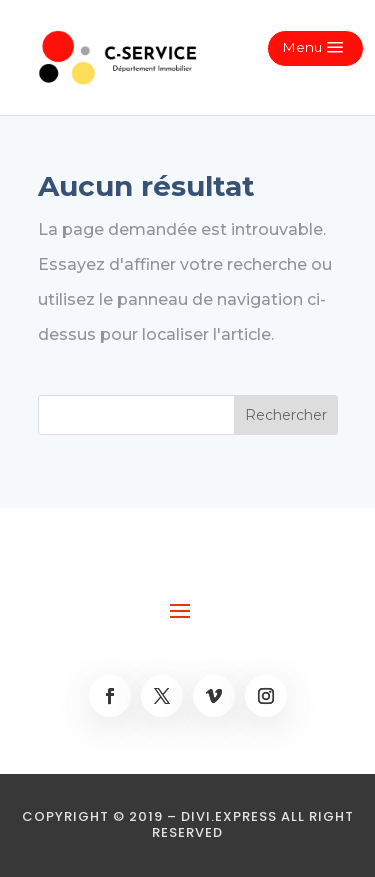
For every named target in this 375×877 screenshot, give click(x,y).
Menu (302, 47)
